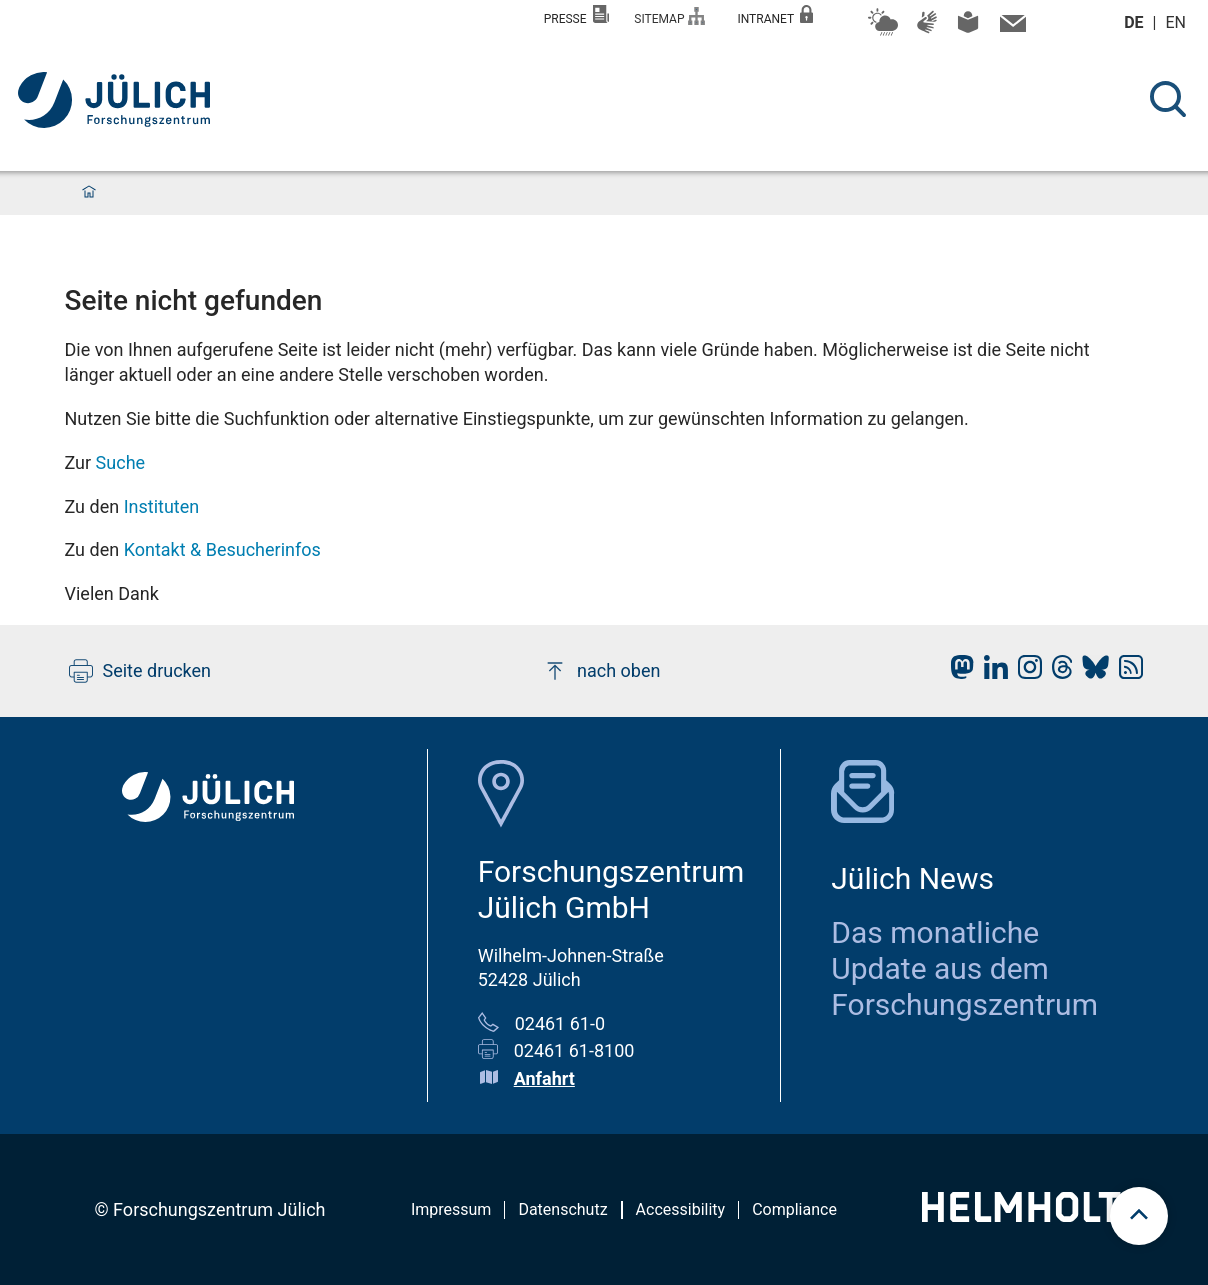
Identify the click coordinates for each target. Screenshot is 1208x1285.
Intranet (775, 15)
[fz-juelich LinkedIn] (991, 672)
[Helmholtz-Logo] (1032, 1215)
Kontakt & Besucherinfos (222, 549)
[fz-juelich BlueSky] (1090, 672)
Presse (577, 15)
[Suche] (1168, 99)
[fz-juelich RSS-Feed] (1126, 672)
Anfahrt (544, 1078)
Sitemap (669, 16)
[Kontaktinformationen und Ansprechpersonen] (1010, 28)
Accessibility (681, 1209)
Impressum (451, 1209)
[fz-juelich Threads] (1057, 672)
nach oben (601, 671)
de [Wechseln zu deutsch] (1135, 22)
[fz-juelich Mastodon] (957, 672)
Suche (121, 462)
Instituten (162, 506)
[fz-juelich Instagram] (1025, 672)
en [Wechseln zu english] (1178, 22)
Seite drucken (140, 671)
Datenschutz (562, 1209)
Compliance (794, 1209)
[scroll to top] (1139, 1216)
